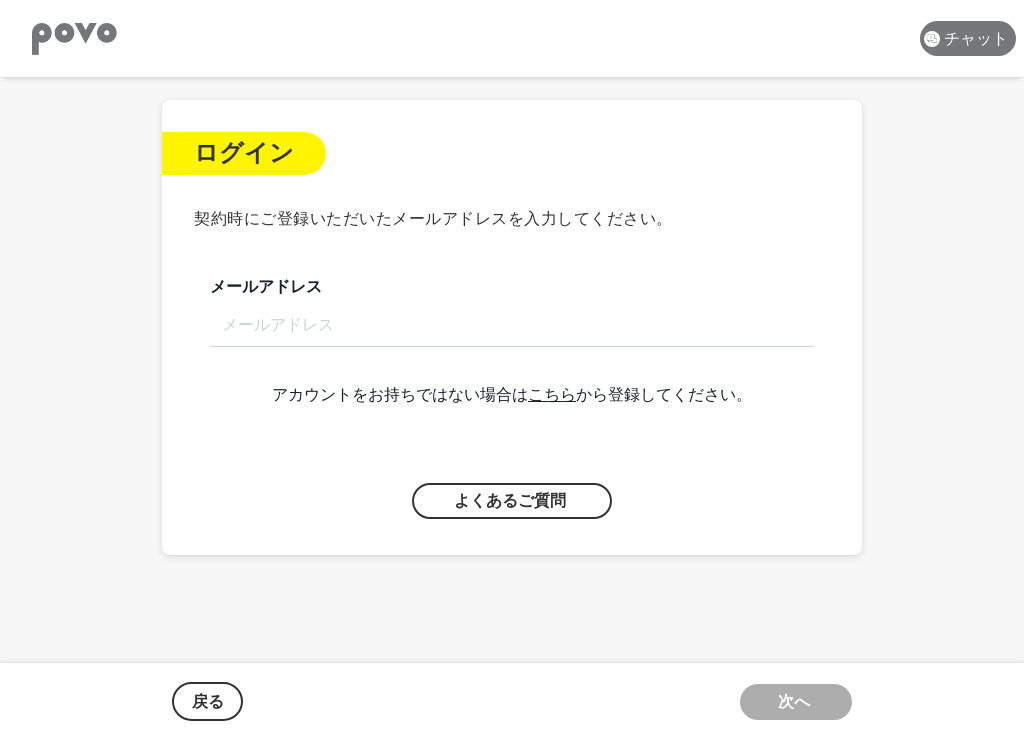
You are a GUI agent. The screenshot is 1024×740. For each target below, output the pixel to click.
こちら (552, 394)
